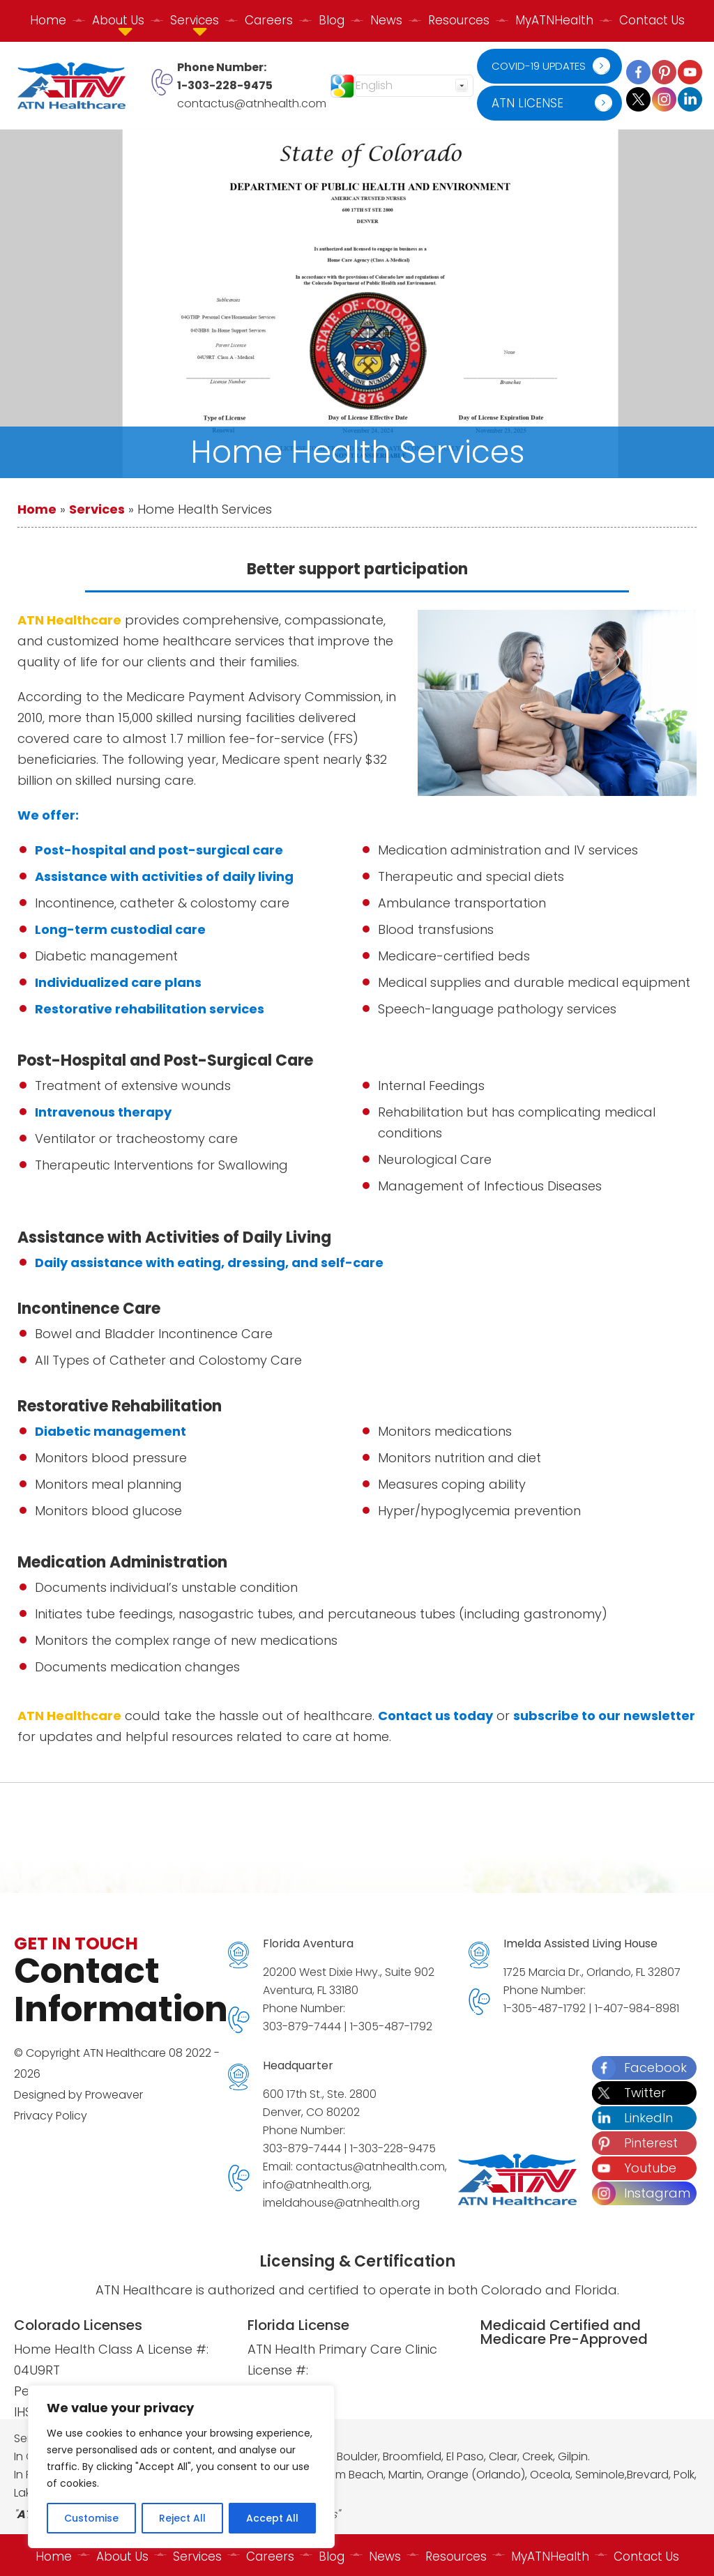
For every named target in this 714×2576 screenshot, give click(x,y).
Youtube (634, 2168)
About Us (118, 2554)
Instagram (641, 2193)
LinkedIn (632, 2118)
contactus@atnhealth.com (251, 103)
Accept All (272, 2518)
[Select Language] (414, 86)
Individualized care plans (118, 982)
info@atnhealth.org (316, 2185)
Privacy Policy (50, 2116)
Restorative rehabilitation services (149, 1009)
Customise (91, 2518)
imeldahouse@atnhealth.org (341, 2203)
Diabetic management (110, 1431)
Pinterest (635, 2143)
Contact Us (652, 20)
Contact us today (435, 1715)
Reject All (182, 2518)
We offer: (48, 815)
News (386, 20)
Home (48, 20)
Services (97, 509)
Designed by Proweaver (78, 2095)
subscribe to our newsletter (604, 1715)
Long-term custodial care (120, 929)
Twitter (629, 2093)
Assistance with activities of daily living (164, 876)
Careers (269, 20)
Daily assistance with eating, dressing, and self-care (209, 1262)
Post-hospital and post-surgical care (159, 850)
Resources (458, 20)
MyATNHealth (554, 20)
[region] (181, 2466)
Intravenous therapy (103, 1112)
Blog (331, 20)
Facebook (639, 2068)
